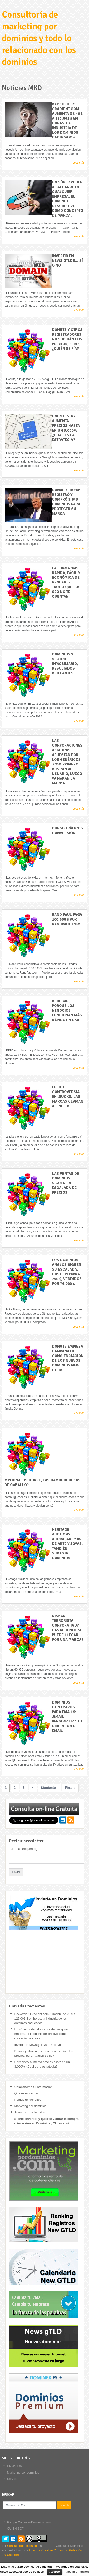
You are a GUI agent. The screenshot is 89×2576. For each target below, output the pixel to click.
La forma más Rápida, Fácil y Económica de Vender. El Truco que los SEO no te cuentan (66, 582)
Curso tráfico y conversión (68, 830)
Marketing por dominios (30, 2106)
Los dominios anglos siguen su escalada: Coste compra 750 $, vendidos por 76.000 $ (67, 1272)
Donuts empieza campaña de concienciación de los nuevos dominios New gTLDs (68, 1358)
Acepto (54, 2571)
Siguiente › (49, 1787)
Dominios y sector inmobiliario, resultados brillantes (65, 664)
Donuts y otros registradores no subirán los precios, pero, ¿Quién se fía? (67, 339)
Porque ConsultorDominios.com (29, 2522)
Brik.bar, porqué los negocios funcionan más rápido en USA (67, 1010)
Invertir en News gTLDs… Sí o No (67, 261)
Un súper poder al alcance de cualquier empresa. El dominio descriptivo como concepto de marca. (67, 199)
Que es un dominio (27, 2093)
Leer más (78, 162)
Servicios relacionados (29, 2112)
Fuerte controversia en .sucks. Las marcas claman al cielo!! (67, 1096)
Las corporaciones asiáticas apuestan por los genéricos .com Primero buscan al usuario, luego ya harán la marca (67, 762)
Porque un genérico (27, 2099)
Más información (77, 2571)
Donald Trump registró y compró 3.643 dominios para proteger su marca (66, 502)
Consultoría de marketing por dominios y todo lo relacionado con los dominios (39, 38)
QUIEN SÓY (15, 2528)
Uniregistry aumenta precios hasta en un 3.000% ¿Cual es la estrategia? (66, 428)
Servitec (12, 2479)
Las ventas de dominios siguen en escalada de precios (65, 1183)
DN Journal (15, 2466)
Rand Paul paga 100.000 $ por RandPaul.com (67, 919)
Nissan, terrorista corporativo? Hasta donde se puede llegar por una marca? (67, 1628)
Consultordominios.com (23, 2546)
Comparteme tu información (33, 2087)
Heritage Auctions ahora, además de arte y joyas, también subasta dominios (67, 1543)
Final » (70, 1787)
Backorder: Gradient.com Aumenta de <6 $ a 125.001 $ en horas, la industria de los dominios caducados (67, 121)
